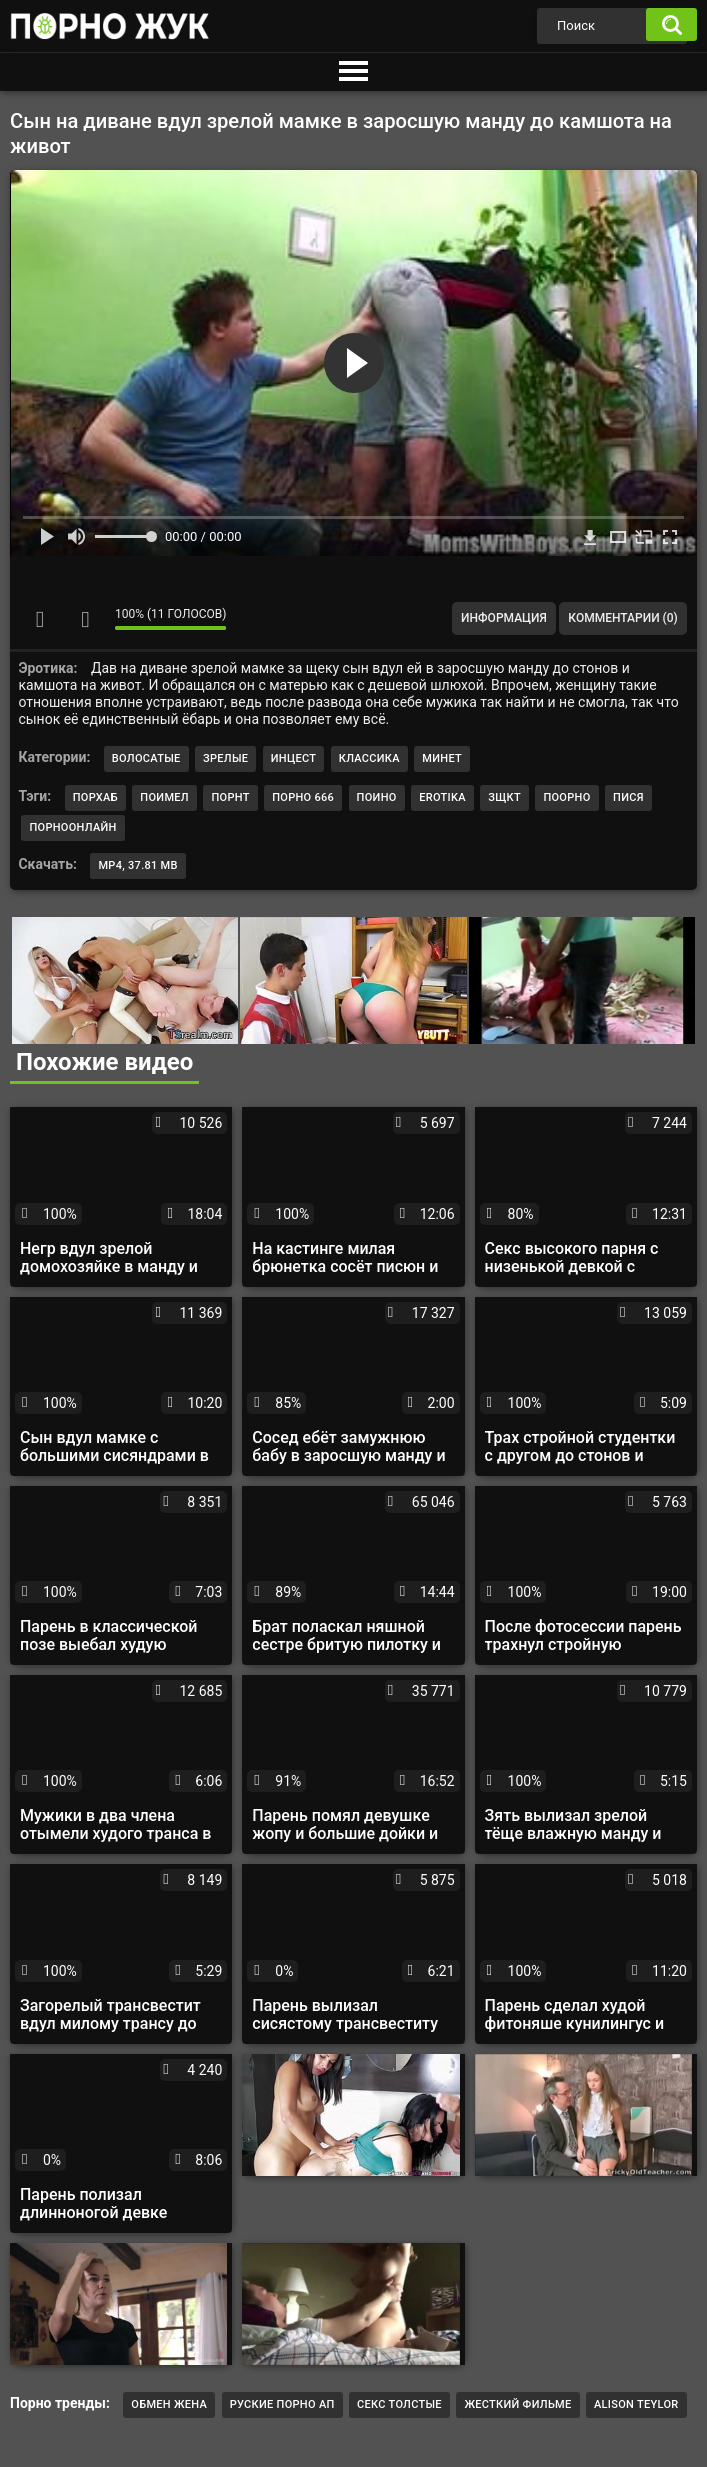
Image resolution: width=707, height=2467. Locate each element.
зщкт (504, 797)
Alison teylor (636, 2404)
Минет (442, 758)
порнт (230, 797)
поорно (566, 797)
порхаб (95, 797)
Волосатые (146, 758)
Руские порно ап (282, 2404)
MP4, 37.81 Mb (137, 865)
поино (377, 797)
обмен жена (169, 2404)
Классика (369, 758)
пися (628, 797)
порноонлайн (72, 827)
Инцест (294, 758)
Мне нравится (40, 619)
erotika (442, 797)
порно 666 (303, 797)
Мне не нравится (85, 619)
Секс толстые (399, 2404)
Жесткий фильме (517, 2404)
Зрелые (225, 758)
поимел (164, 797)
